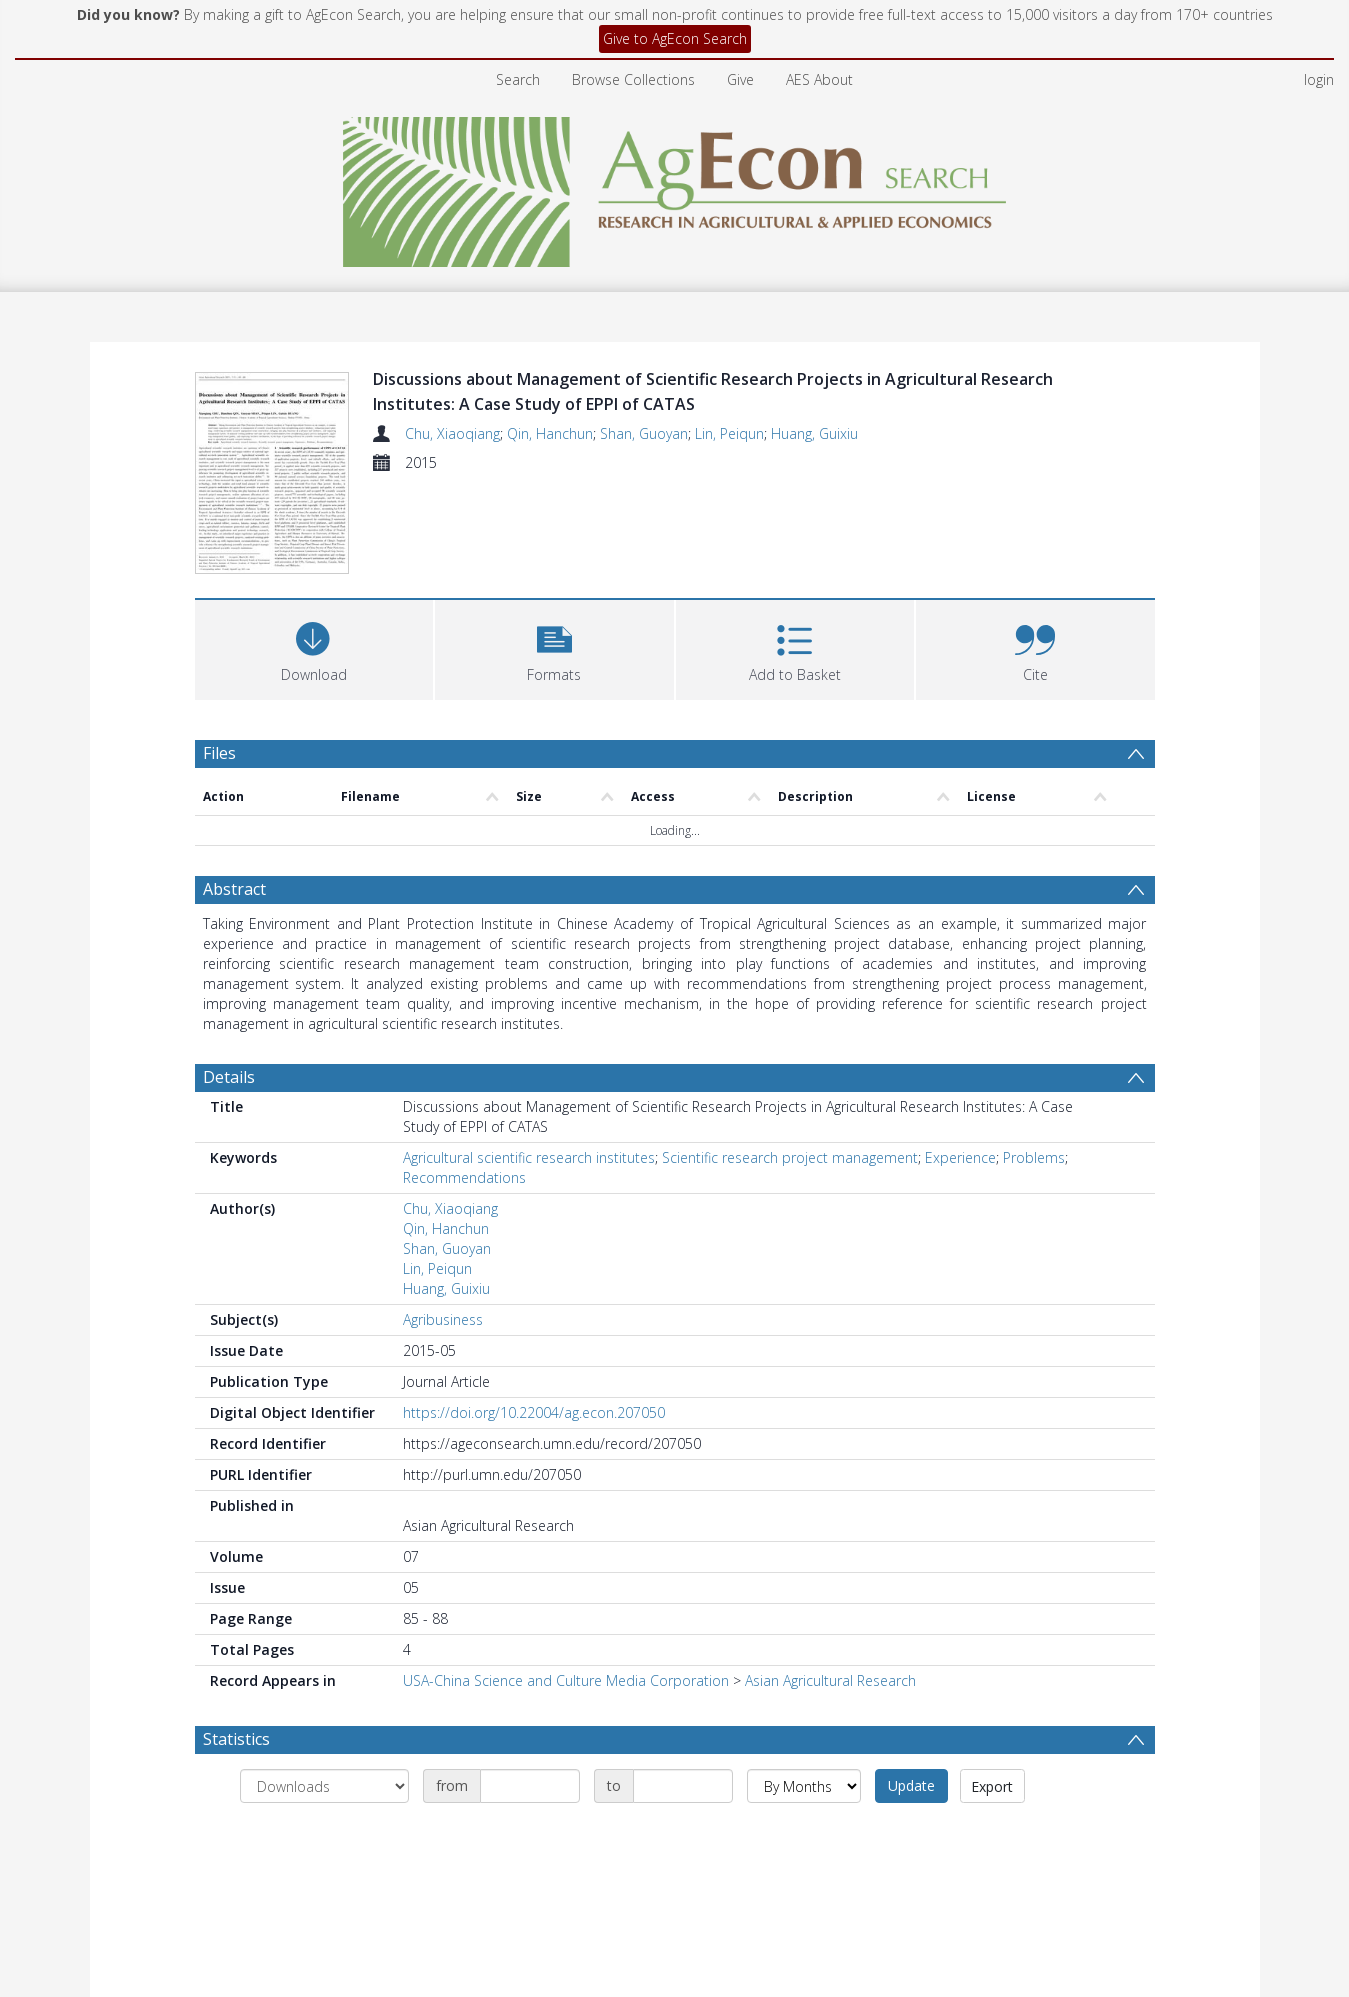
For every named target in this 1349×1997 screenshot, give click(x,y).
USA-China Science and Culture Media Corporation (566, 1680)
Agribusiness (443, 1319)
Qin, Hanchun (550, 433)
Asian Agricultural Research (830, 1680)
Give (740, 79)
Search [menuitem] (518, 79)
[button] (554, 647)
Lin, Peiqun (729, 433)
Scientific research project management (790, 1157)
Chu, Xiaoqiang (452, 433)
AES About (819, 79)
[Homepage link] (674, 186)
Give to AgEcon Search (675, 38)
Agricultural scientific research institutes (529, 1157)
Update (911, 1785)
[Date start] (530, 1786)
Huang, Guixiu (814, 433)
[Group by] (324, 1786)
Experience (960, 1157)
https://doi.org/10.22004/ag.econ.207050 (534, 1412)
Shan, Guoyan (644, 433)
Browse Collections (633, 79)
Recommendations (464, 1177)
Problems (1034, 1157)
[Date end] (683, 1786)
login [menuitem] (1319, 79)
